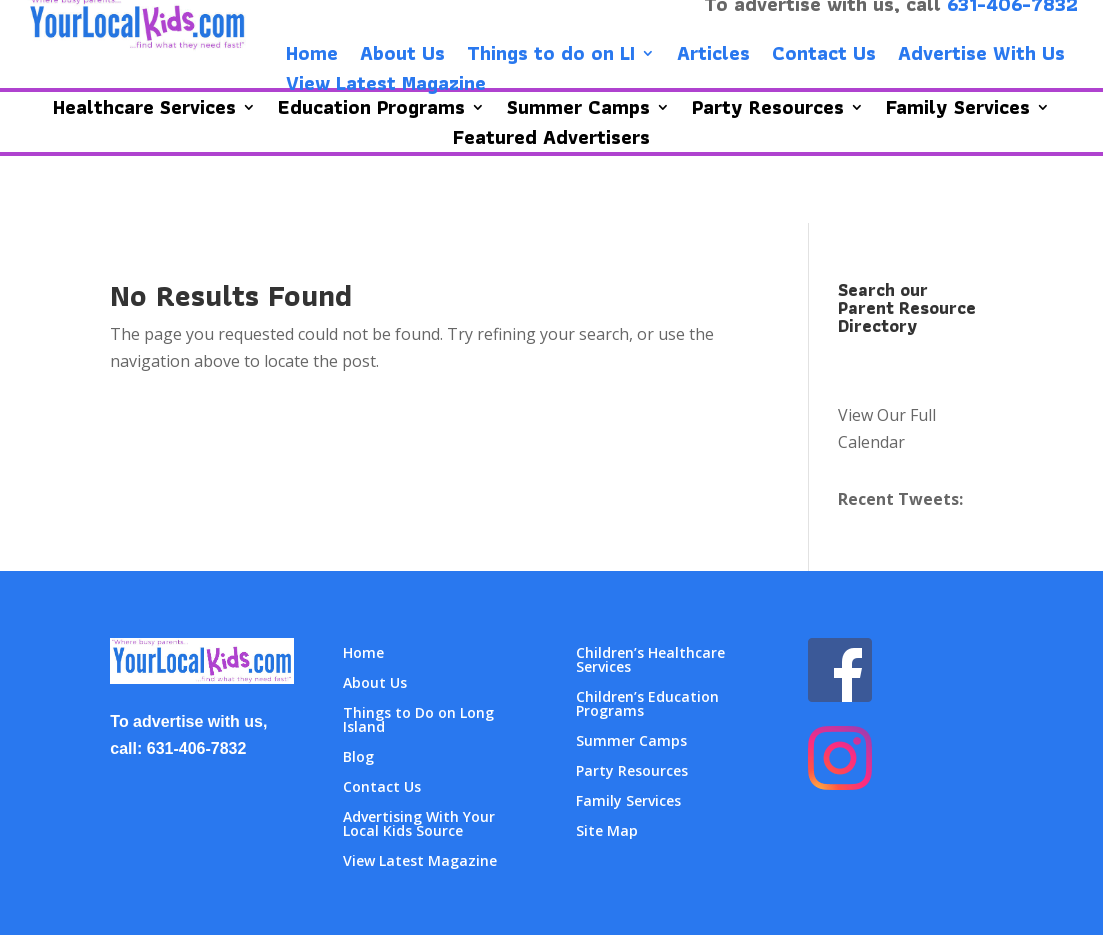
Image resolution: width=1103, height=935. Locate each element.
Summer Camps (631, 742)
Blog (358, 758)
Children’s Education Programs (647, 705)
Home (312, 57)
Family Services (628, 802)
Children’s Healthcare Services (650, 661)
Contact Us (824, 57)
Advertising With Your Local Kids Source (419, 825)
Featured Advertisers (551, 141)
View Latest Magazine (386, 87)
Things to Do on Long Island (418, 721)
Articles (713, 57)
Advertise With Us (981, 57)
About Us (402, 57)
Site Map (607, 832)
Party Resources (632, 772)
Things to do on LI (551, 57)
